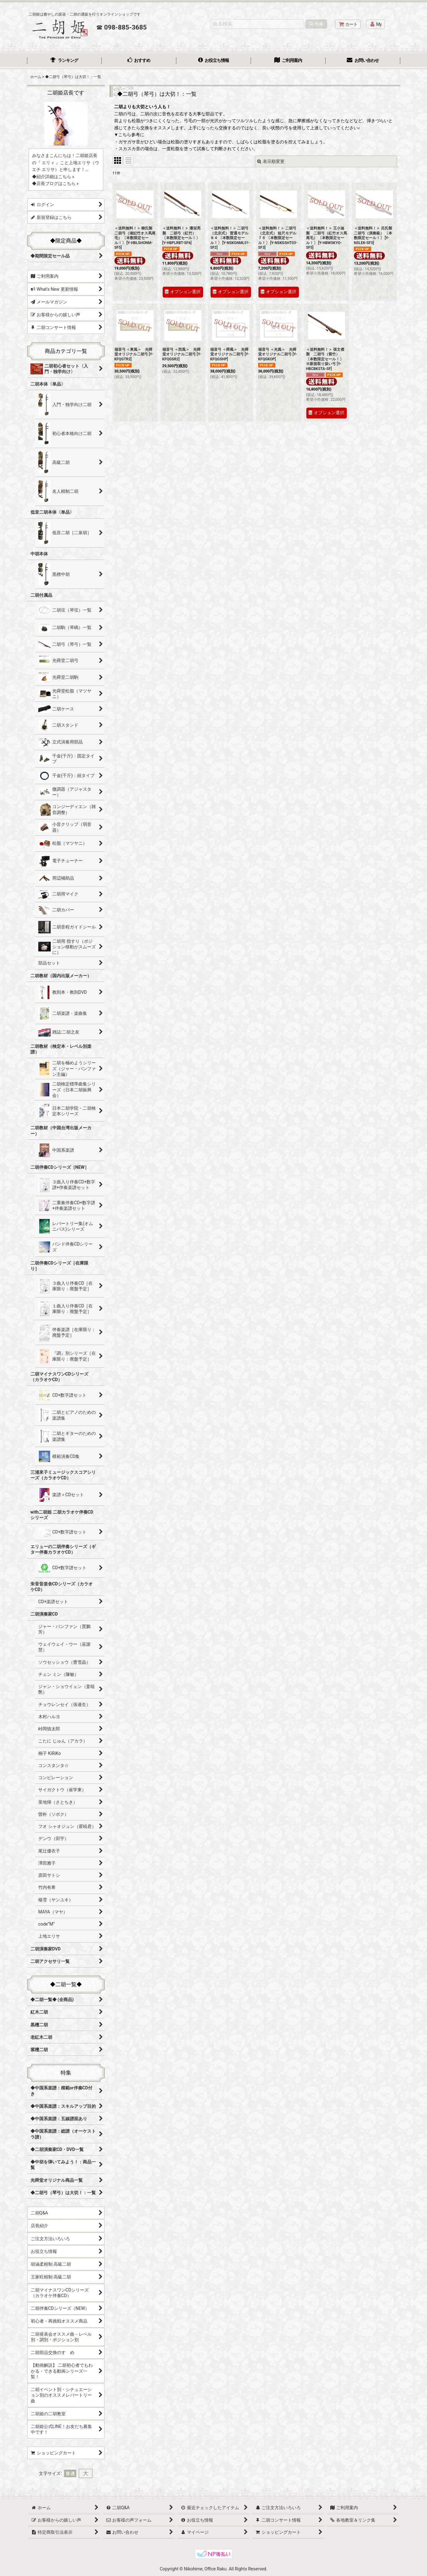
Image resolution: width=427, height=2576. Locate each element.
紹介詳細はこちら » (55, 176)
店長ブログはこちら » (57, 183)
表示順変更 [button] (271, 161)
